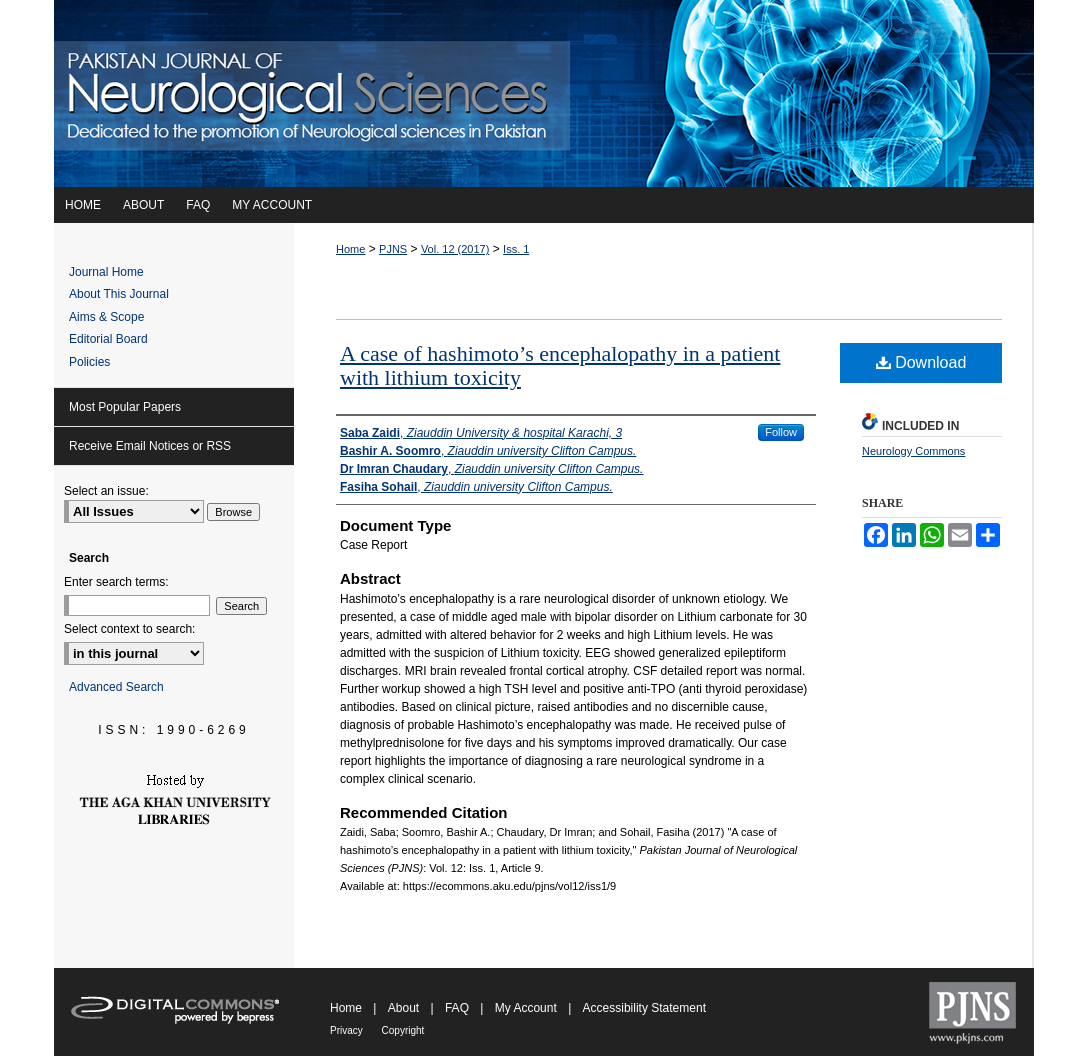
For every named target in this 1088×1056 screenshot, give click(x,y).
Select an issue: (106, 491)
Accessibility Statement (644, 1008)
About (405, 1008)
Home (350, 249)
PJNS (393, 249)
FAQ (458, 1008)
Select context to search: (129, 629)
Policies (89, 362)
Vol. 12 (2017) (455, 249)
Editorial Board (108, 339)
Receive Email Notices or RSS (150, 446)
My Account (527, 1008)
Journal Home (106, 272)
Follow (781, 432)
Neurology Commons (913, 451)
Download (921, 362)
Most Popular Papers (125, 407)
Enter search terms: (116, 582)
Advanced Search (116, 687)
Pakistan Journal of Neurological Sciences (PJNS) (544, 93)
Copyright (403, 1030)
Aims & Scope (106, 317)
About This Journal (119, 294)
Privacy (348, 1030)
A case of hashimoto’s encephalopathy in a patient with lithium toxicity (560, 365)
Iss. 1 (516, 249)
